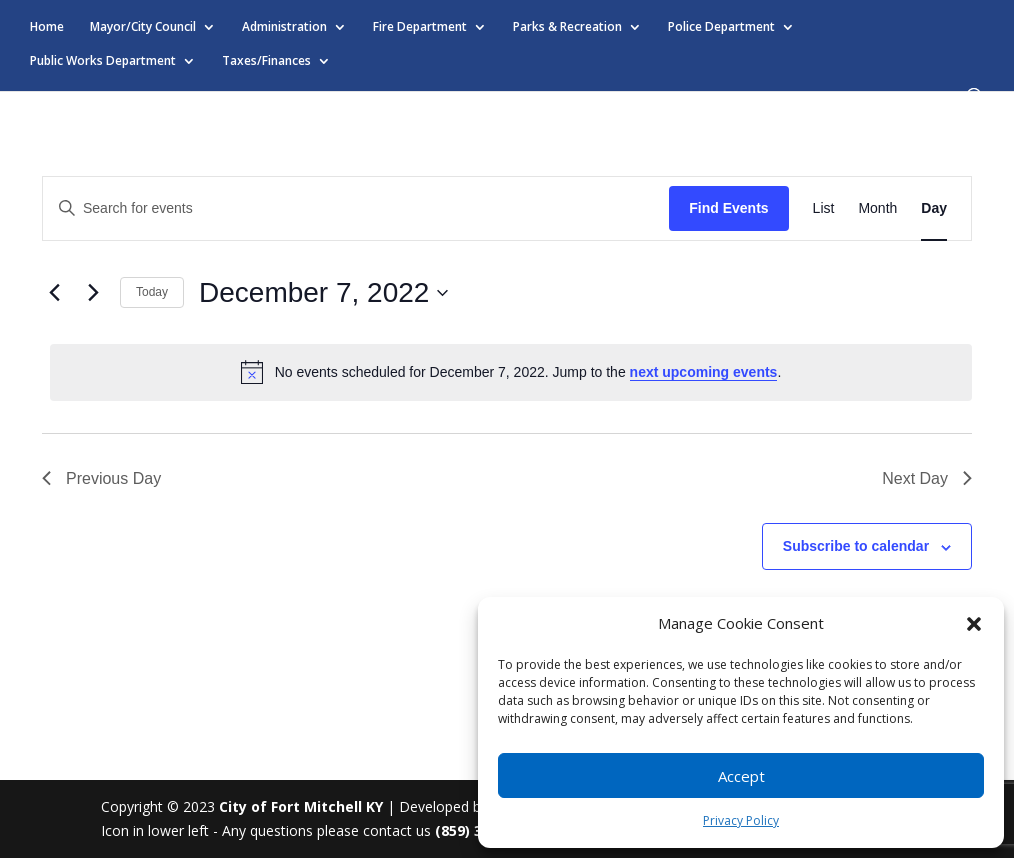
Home (47, 27)
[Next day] (93, 293)
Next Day (927, 478)
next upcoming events (704, 372)
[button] (974, 624)
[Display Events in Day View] (934, 208)
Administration (284, 27)
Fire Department (420, 27)
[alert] (511, 372)
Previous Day (101, 478)
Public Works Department (103, 61)
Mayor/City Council (143, 27)
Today (152, 292)
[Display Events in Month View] (877, 208)
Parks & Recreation (567, 27)
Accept (741, 776)
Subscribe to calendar (856, 546)
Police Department (721, 27)
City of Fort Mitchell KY (301, 806)
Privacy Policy (741, 820)
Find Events (728, 208)
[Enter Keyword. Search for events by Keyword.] (356, 208)
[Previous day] (54, 293)
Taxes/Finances (266, 61)
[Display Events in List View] (824, 208)
